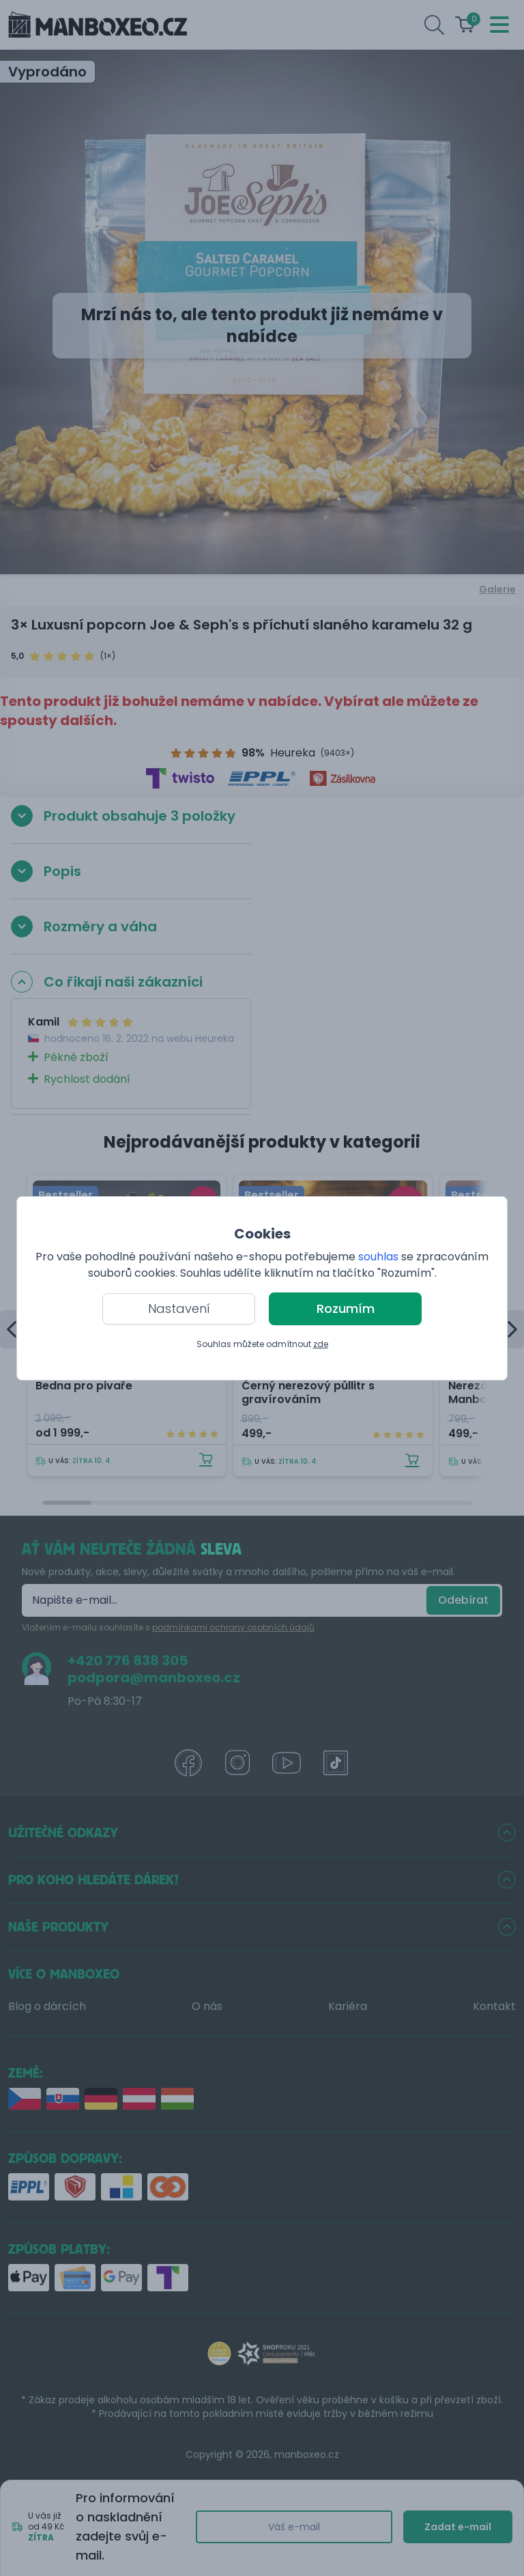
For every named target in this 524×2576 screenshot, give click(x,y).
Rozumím (346, 1308)
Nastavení (179, 1308)
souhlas (378, 1256)
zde (320, 1344)
